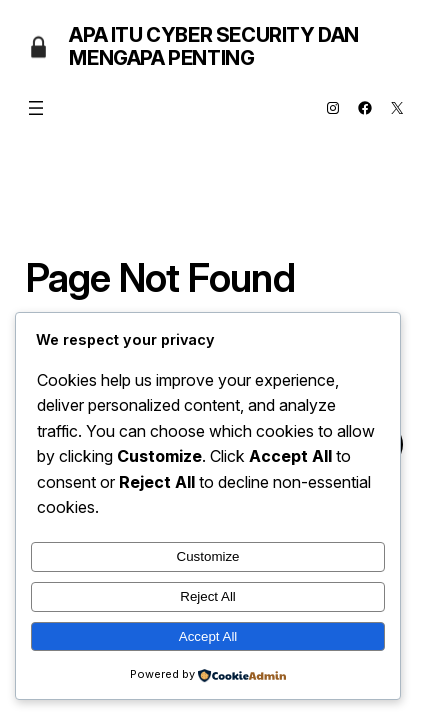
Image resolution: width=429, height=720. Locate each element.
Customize (208, 556)
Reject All (208, 596)
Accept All (208, 636)
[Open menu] (36, 108)
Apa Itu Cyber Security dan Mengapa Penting (214, 46)
